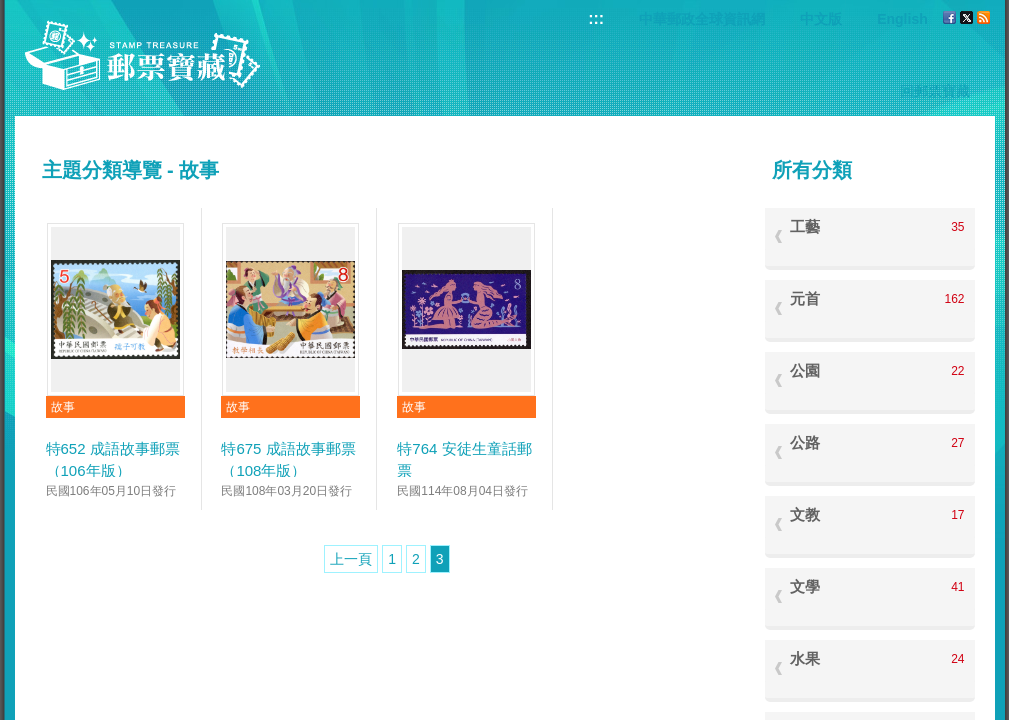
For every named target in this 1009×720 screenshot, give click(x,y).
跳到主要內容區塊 (10, 10)
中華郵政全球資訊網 (702, 19)
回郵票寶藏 (935, 91)
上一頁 (351, 559)
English (902, 19)
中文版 (821, 19)
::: (596, 18)
